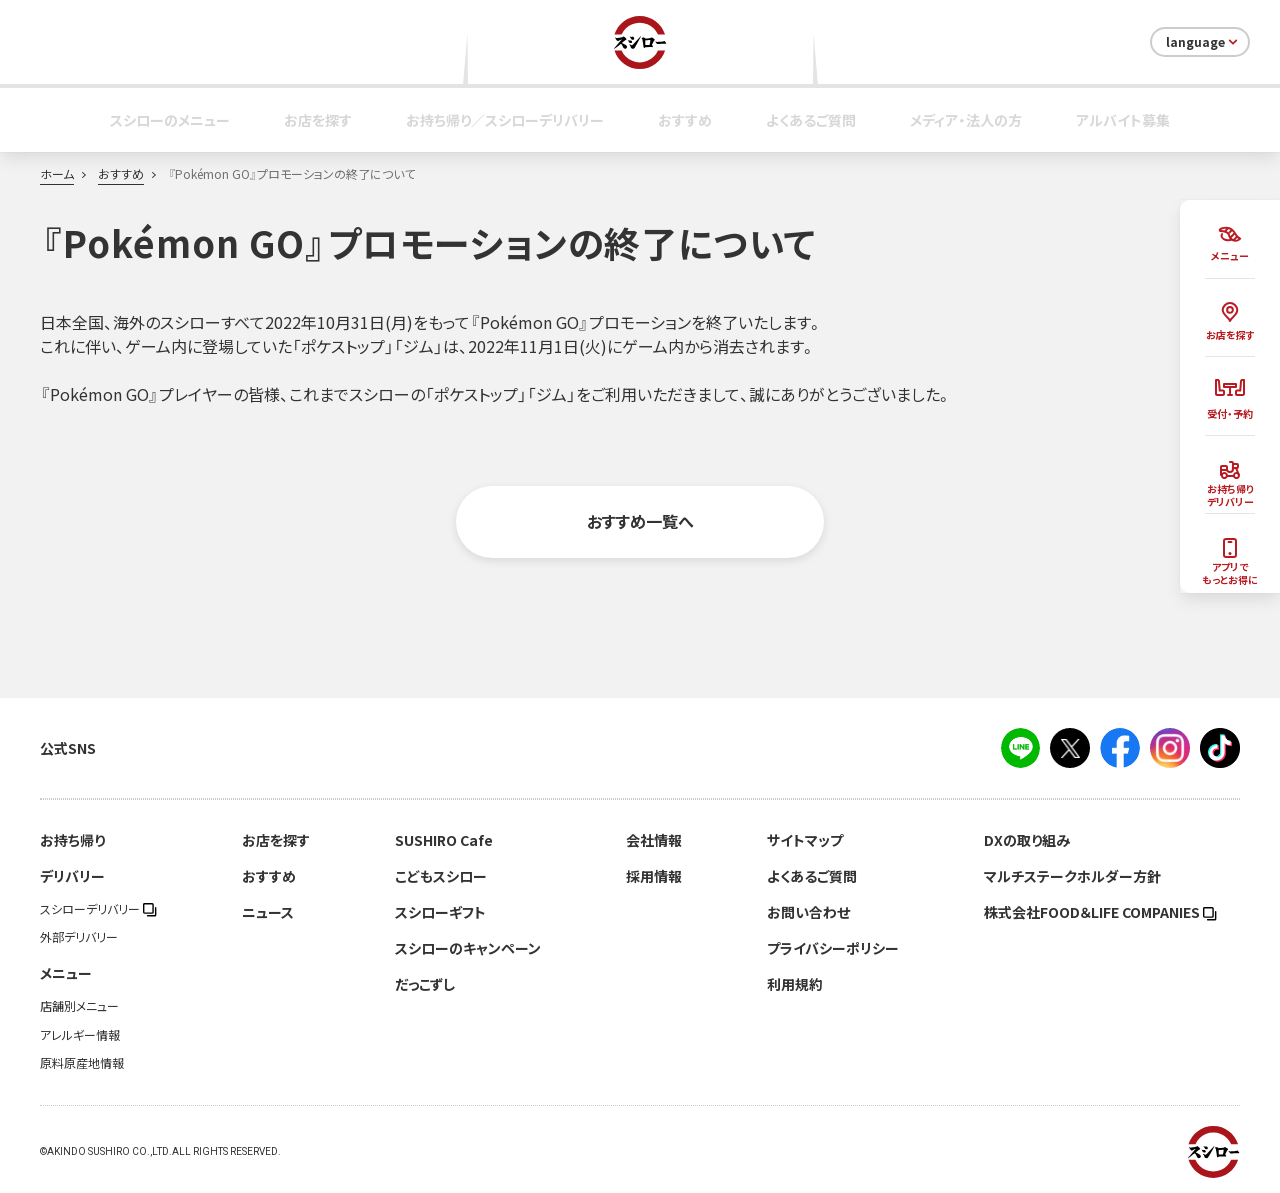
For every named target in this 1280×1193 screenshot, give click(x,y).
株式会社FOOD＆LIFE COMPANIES (1100, 912)
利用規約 (795, 984)
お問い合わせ (808, 912)
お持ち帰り (72, 840)
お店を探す (318, 120)
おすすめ (685, 120)
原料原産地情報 (82, 1063)
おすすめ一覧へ (640, 521)
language (1203, 42)
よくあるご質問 (811, 120)
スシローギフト (440, 912)
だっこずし (425, 984)
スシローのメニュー (170, 120)
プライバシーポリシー (833, 948)
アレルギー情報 (80, 1035)
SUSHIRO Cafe (444, 840)
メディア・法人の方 (966, 120)
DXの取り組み (1027, 840)
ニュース (268, 912)
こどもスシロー (441, 876)
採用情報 (654, 876)
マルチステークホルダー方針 (1072, 876)
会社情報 (654, 840)
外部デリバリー (79, 937)
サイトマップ (805, 840)
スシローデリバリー (98, 909)
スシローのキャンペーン (468, 948)
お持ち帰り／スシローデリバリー (505, 120)
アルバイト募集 (1123, 120)
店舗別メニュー (79, 1006)
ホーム (57, 174)
